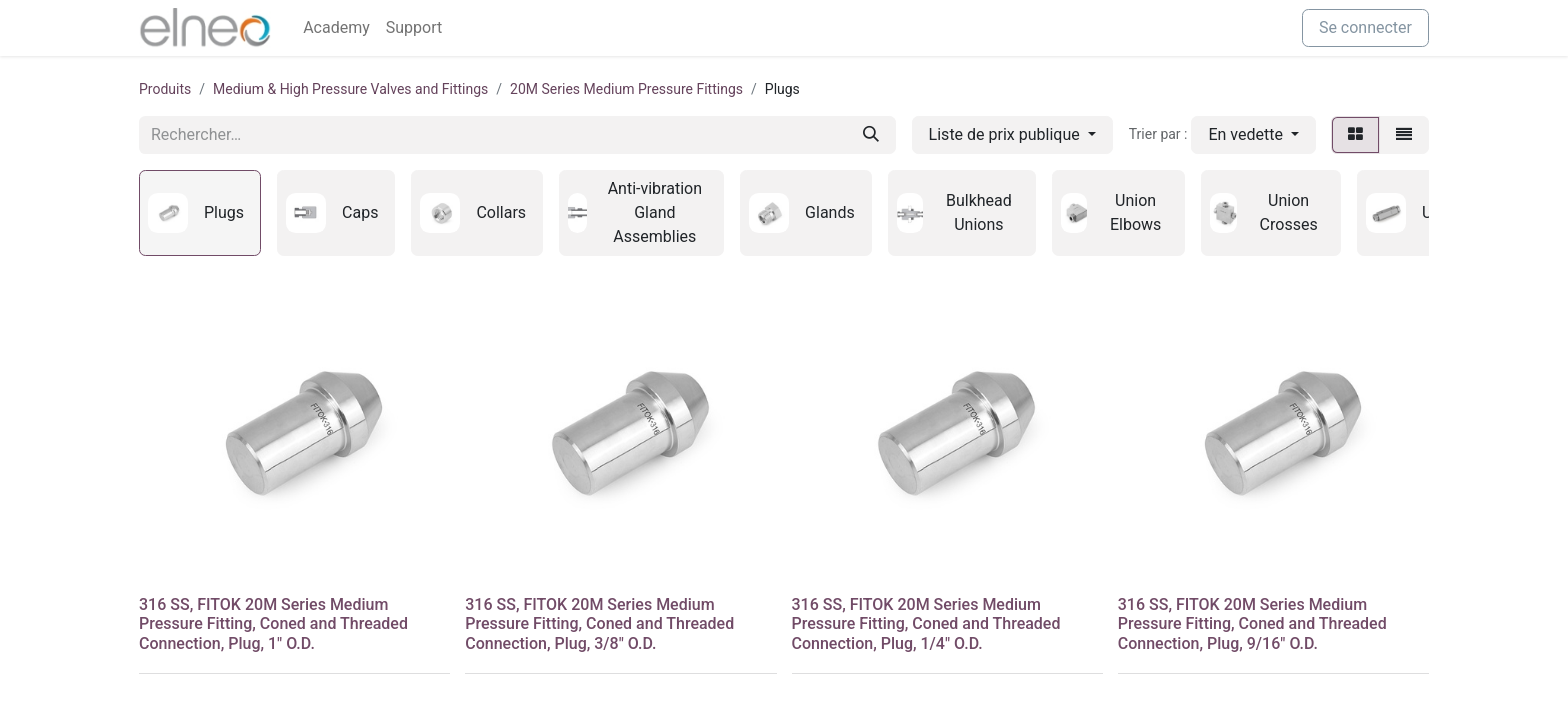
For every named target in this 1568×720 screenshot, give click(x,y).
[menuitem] (336, 28)
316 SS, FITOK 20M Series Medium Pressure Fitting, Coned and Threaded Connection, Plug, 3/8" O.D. (599, 623)
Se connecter (1365, 27)
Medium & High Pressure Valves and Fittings (350, 89)
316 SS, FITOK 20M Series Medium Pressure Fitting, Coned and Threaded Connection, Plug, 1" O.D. (273, 623)
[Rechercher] (871, 135)
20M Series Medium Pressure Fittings (626, 89)
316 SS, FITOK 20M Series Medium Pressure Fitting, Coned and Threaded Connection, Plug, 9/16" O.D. (1252, 623)
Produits (165, 89)
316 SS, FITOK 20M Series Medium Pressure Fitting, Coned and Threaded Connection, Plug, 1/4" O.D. (926, 623)
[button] (1253, 135)
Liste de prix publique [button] (1006, 134)
